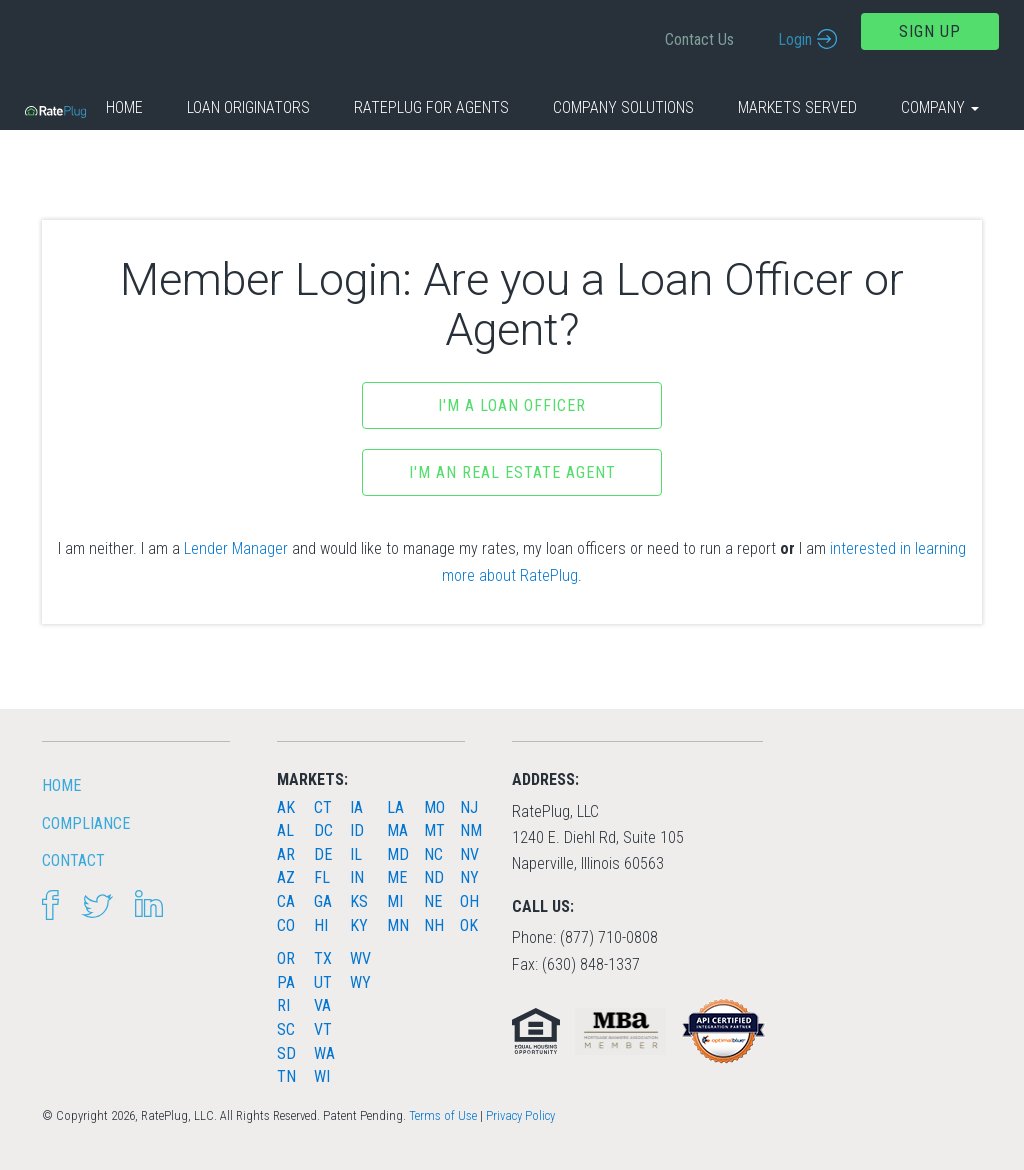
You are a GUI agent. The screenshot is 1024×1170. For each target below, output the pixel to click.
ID (357, 830)
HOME (61, 785)
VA (322, 1005)
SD (286, 1053)
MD (398, 854)
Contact (73, 860)
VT (323, 1029)
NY (469, 877)
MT (434, 830)
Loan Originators (248, 107)
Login (795, 39)
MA (397, 830)
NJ (469, 807)
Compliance (86, 823)
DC (323, 830)
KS (359, 901)
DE (323, 854)
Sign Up (930, 31)
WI (322, 1076)
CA (286, 901)
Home (124, 107)
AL (285, 830)
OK (469, 925)
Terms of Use (443, 1115)
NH (434, 925)
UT (323, 982)
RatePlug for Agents (431, 107)
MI (395, 901)
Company (940, 107)
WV (360, 958)
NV (469, 854)
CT (323, 807)
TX (323, 958)
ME (397, 877)
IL (356, 854)
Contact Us (699, 39)
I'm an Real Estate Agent (512, 472)
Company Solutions (623, 107)
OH (469, 901)
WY (360, 982)
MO (434, 807)
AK (286, 807)
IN (357, 877)
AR (286, 854)
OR (286, 958)
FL (322, 877)
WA (324, 1053)
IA (356, 807)
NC (433, 854)
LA (395, 807)
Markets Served (797, 107)
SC (286, 1029)
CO (286, 925)
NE (433, 901)
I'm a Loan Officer (512, 405)
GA (323, 901)
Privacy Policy (520, 1115)
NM (471, 830)
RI (283, 1005)
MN (398, 925)
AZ (286, 877)
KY (359, 925)
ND (434, 877)
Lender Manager (236, 548)
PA (286, 982)
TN (286, 1076)
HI (321, 925)
